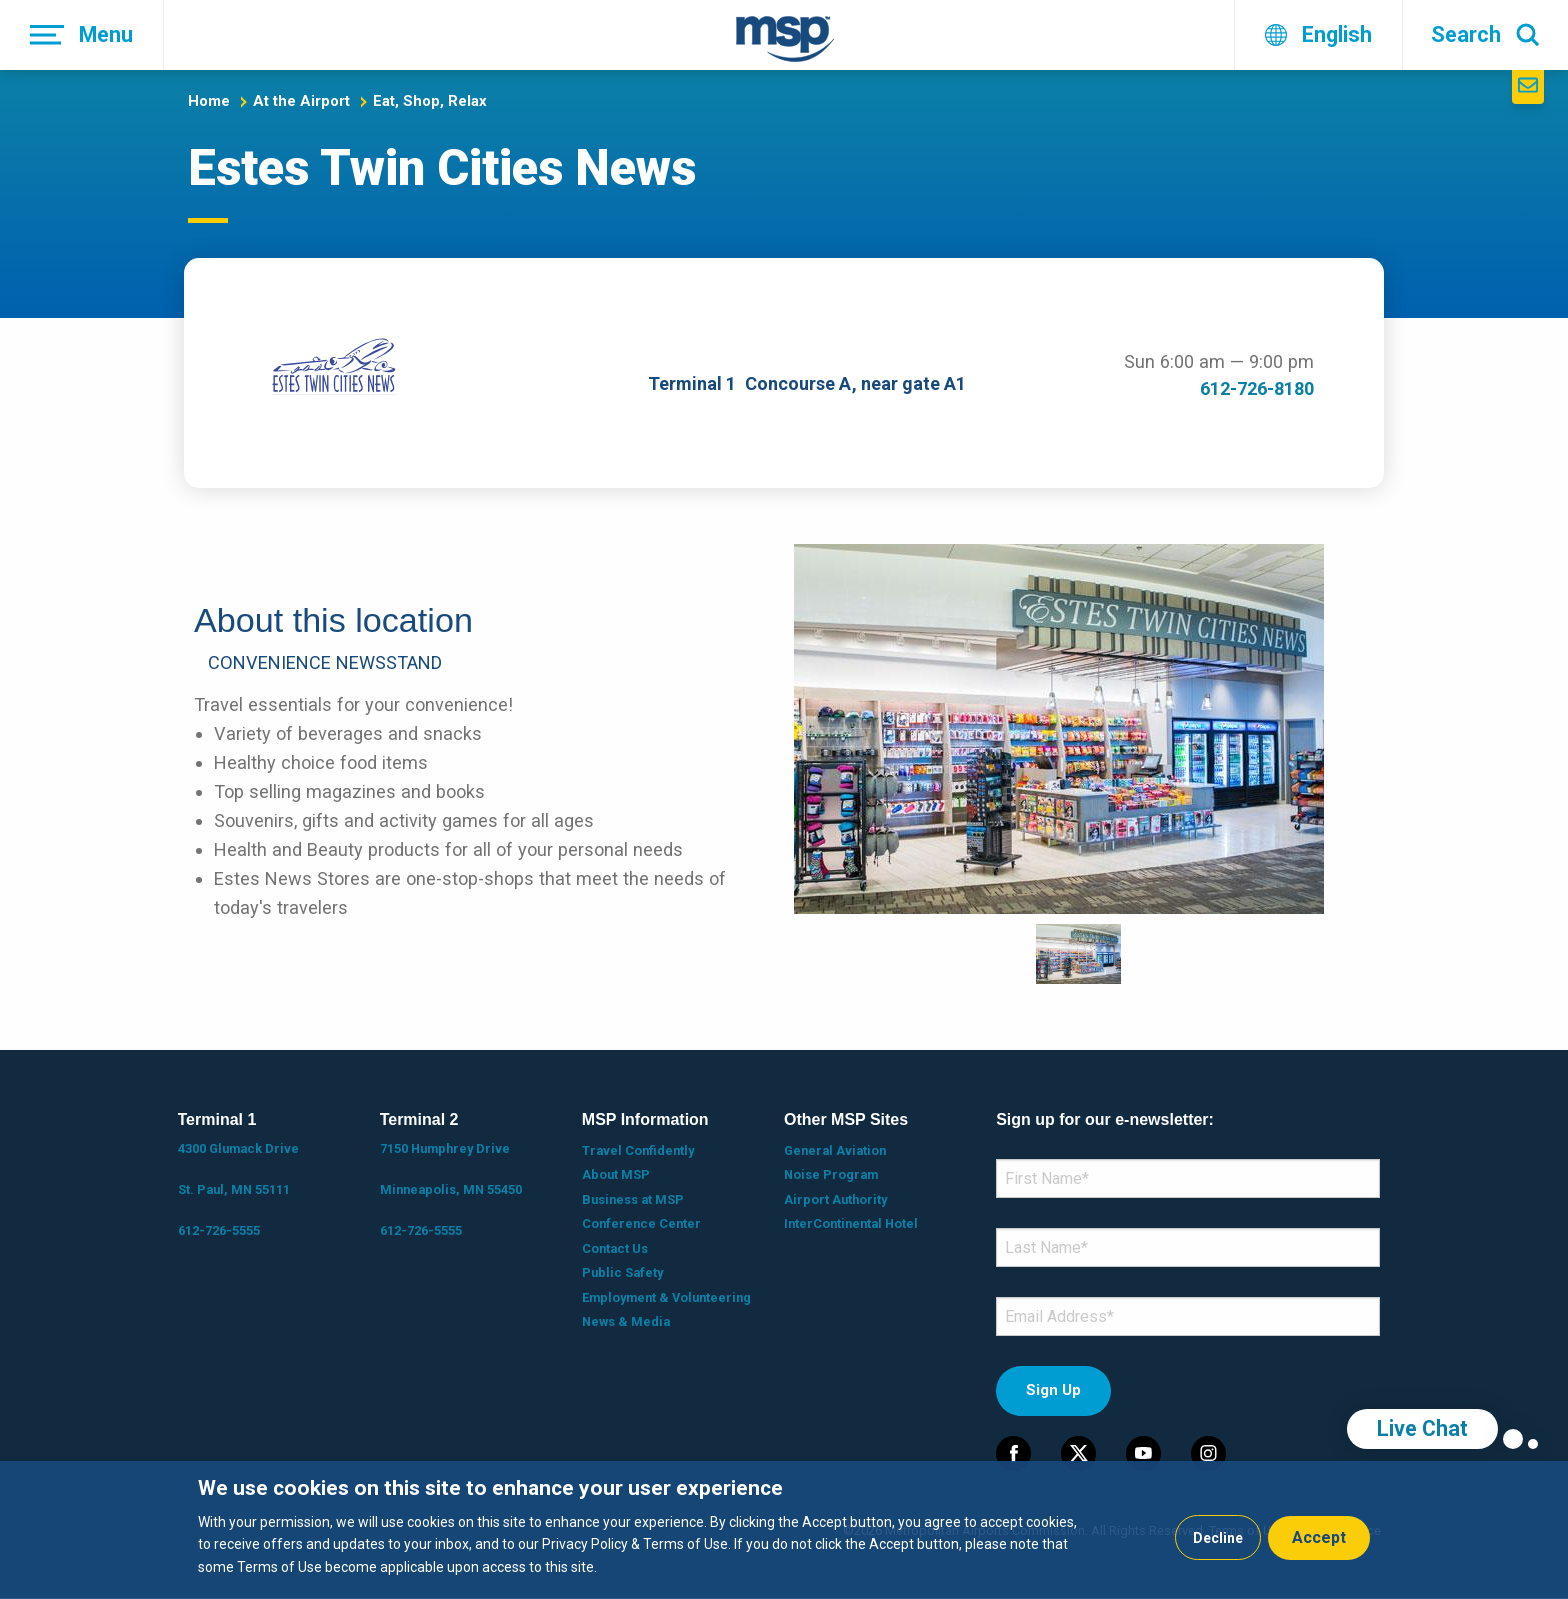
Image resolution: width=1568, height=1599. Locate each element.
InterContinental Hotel (851, 1223)
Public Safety (622, 1272)
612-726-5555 (219, 1230)
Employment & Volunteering (666, 1297)
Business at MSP (633, 1199)
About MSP (616, 1174)
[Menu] (82, 35)
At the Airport (301, 101)
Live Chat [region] (1422, 1428)
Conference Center (641, 1223)
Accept (1319, 1537)
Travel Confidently (638, 1150)
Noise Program (831, 1174)
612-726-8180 (1257, 388)
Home (209, 101)
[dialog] (784, 1530)
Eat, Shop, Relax (430, 101)
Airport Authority (835, 1199)
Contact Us (615, 1248)
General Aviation (835, 1150)
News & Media (626, 1321)
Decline (1218, 1538)
